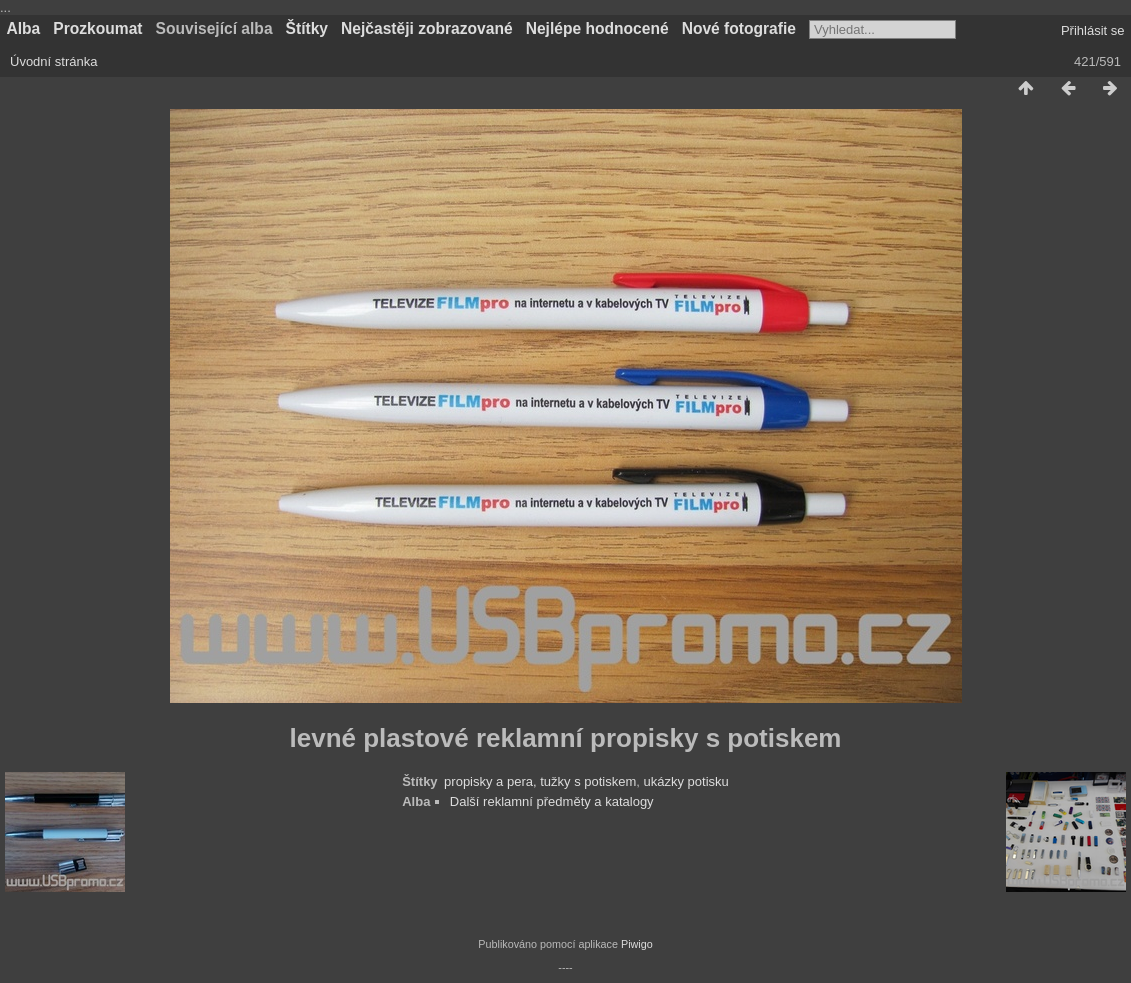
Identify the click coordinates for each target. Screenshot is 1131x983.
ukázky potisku (686, 781)
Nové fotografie (739, 28)
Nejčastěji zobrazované (427, 28)
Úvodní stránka (53, 61)
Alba (24, 28)
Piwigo (637, 944)
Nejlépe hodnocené (597, 28)
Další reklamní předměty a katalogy (552, 801)
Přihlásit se (1093, 30)
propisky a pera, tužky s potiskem (540, 781)
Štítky (307, 28)
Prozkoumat (97, 28)
